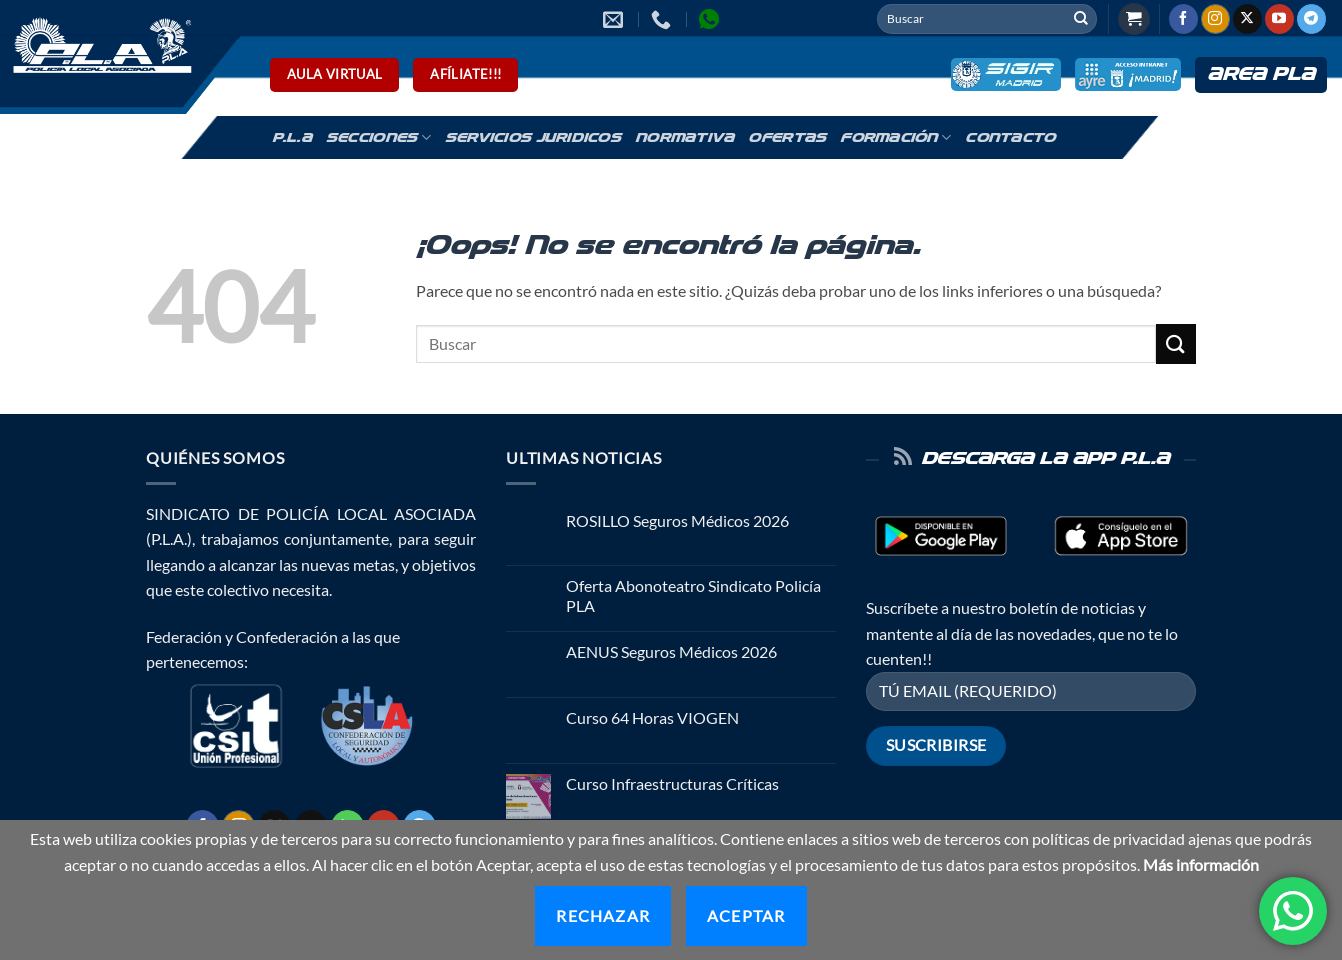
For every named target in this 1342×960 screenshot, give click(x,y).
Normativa (684, 138)
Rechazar (603, 915)
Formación (895, 137)
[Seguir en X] (1247, 19)
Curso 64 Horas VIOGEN (652, 717)
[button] (1134, 19)
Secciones (378, 137)
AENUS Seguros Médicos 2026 (671, 651)
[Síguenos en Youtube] (1279, 19)
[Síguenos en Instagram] (1215, 19)
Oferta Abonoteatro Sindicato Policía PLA (693, 595)
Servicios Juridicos (533, 138)
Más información (1201, 864)
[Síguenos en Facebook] (1183, 19)
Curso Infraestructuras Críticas (672, 783)
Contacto (1010, 138)
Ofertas (787, 138)
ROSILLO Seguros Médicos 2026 (677, 520)
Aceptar (746, 915)
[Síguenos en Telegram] (1311, 19)
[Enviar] (1081, 19)
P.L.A (292, 138)
